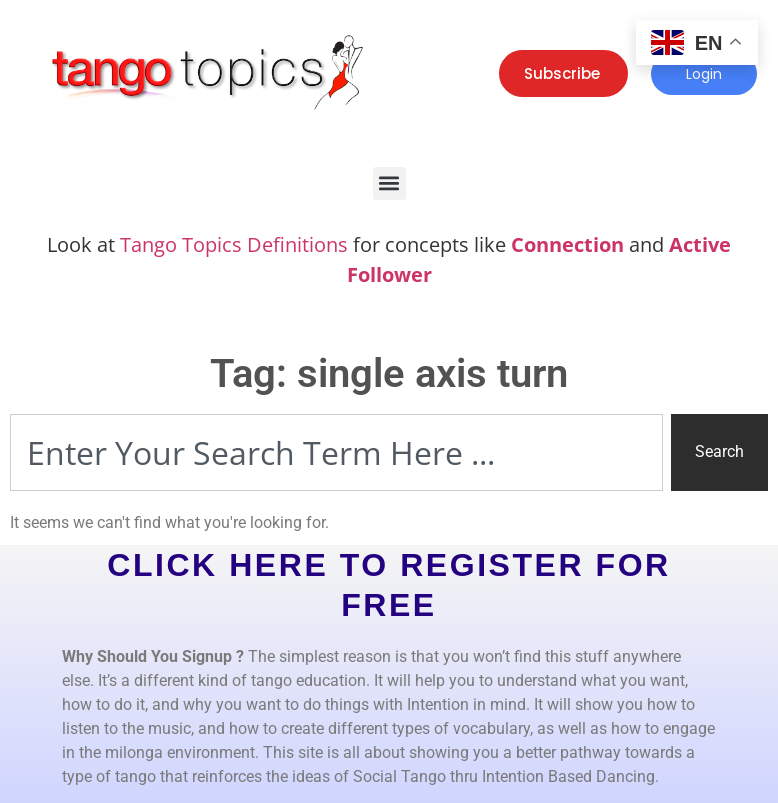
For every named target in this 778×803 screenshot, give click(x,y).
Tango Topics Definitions (234, 244)
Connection (567, 244)
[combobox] (336, 452)
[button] (389, 183)
